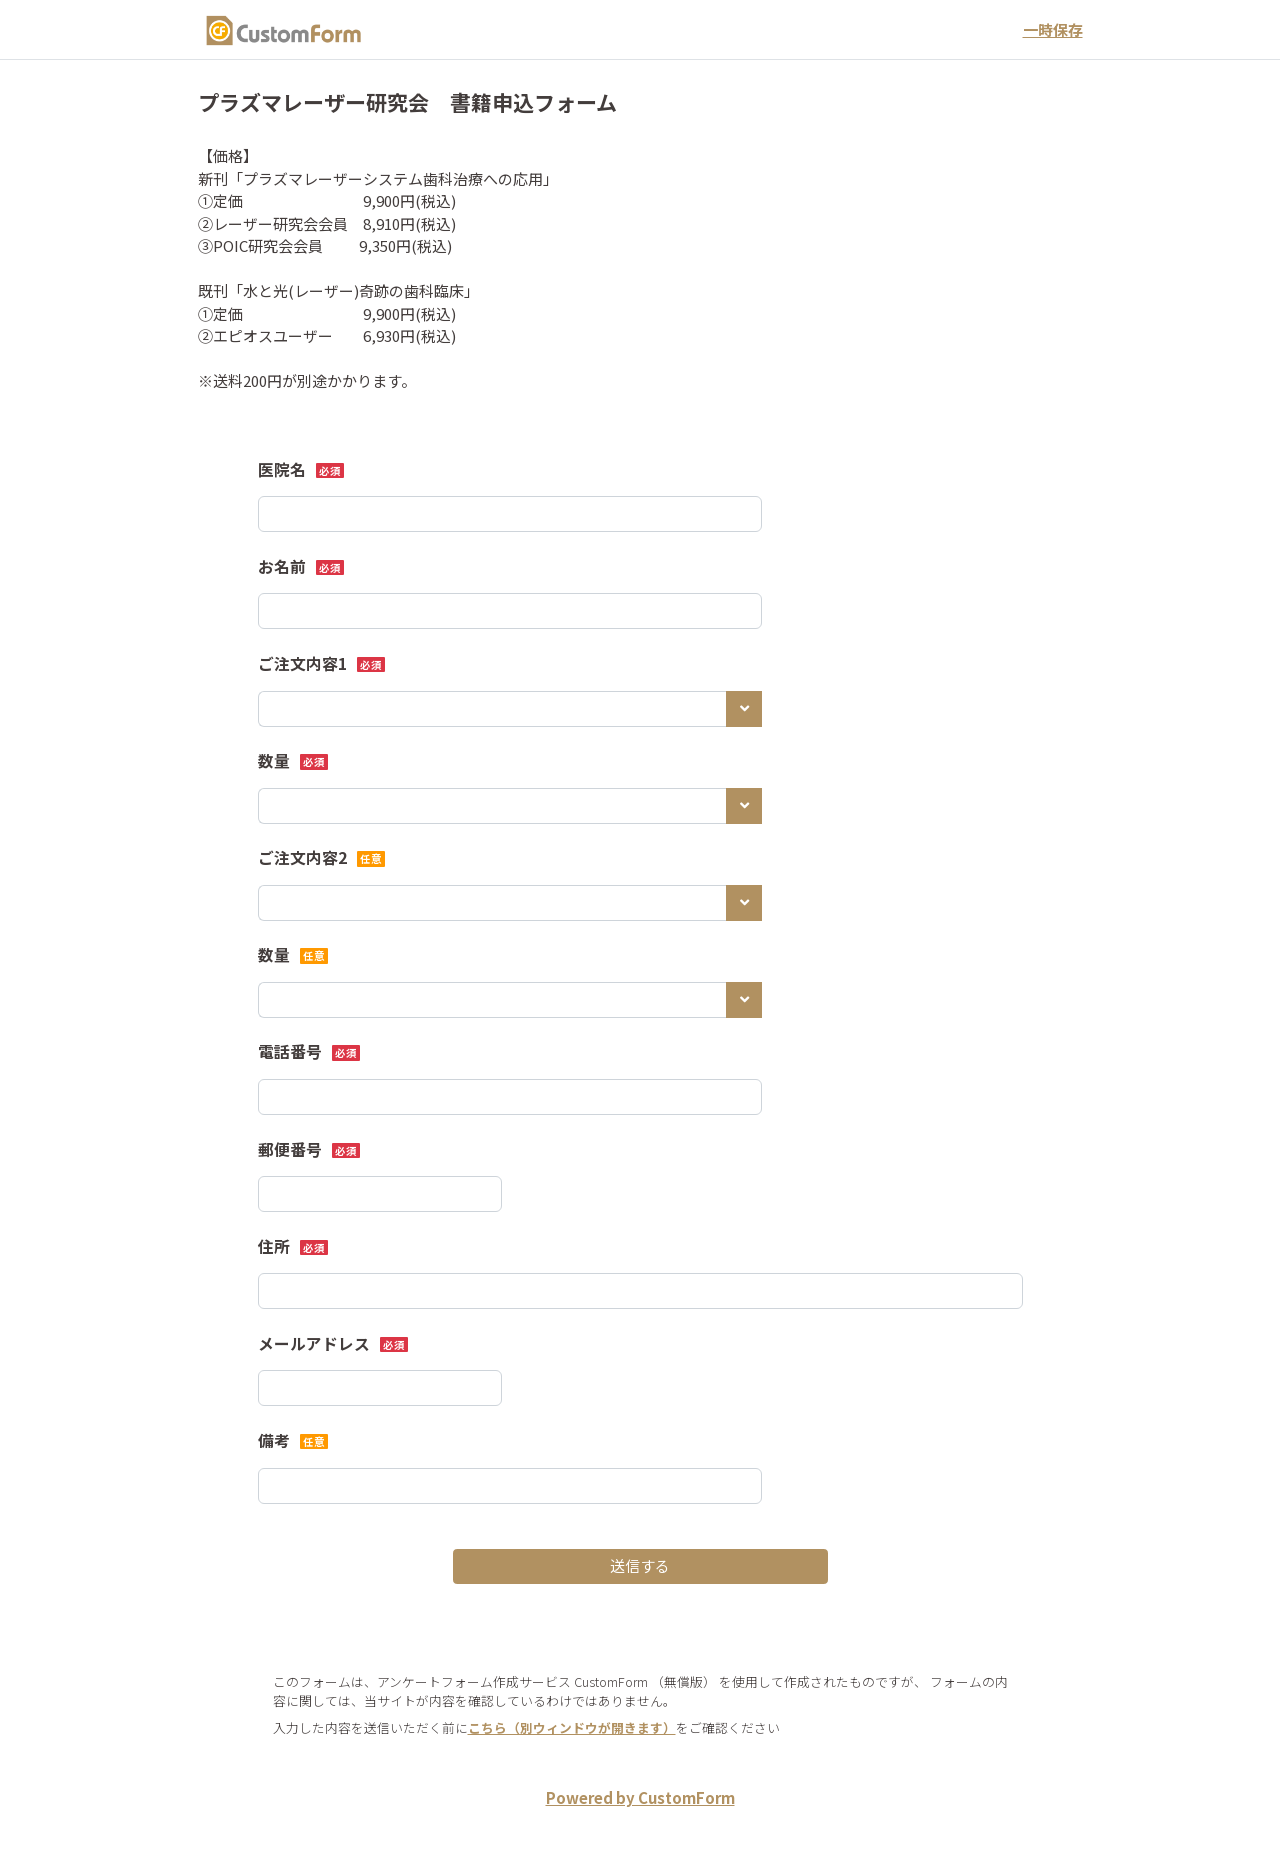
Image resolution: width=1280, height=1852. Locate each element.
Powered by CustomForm (640, 1797)
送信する (640, 1565)
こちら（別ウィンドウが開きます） (572, 1727)
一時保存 (1053, 29)
